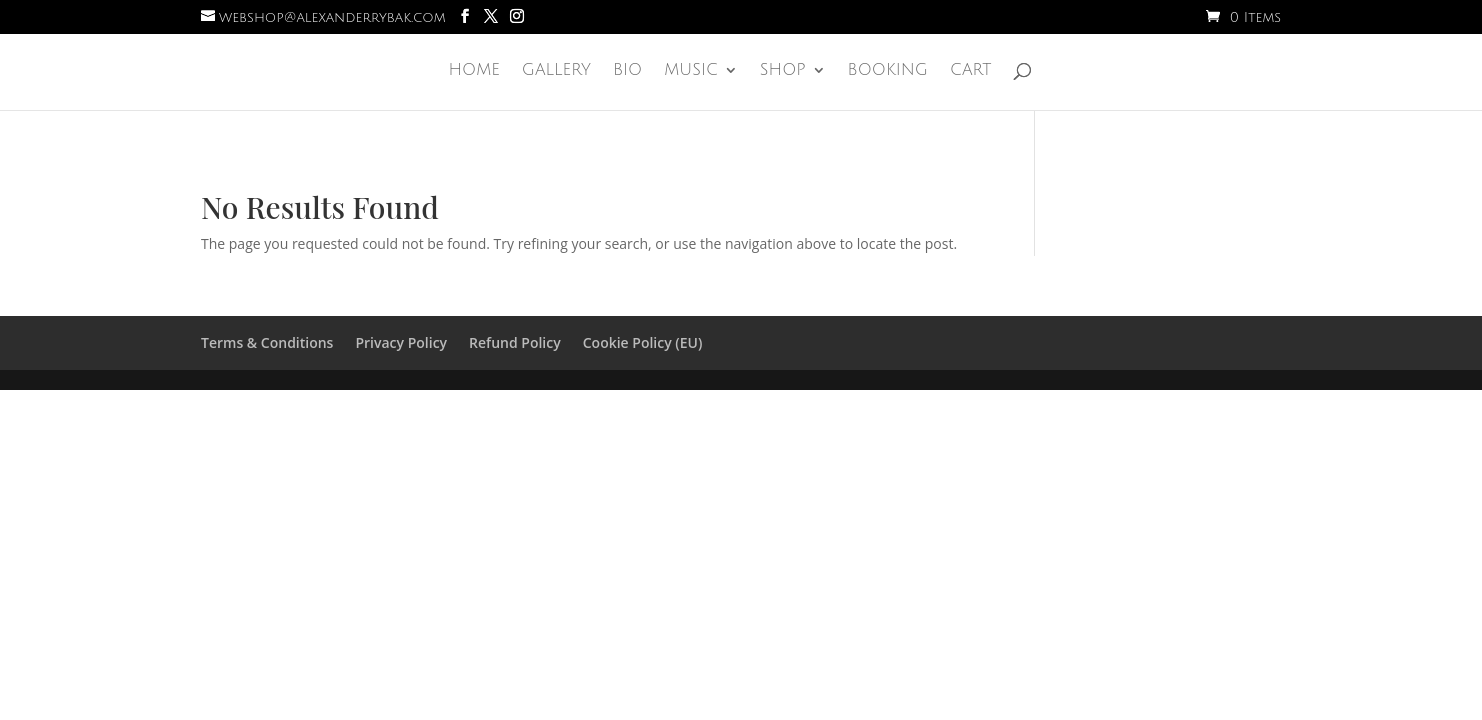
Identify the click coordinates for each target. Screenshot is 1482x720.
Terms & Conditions (267, 342)
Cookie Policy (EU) (643, 342)
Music (691, 71)
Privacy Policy (401, 342)
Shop (783, 71)
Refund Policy (515, 342)
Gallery (556, 71)
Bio (627, 71)
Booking (888, 71)
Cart (971, 71)
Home (473, 71)
